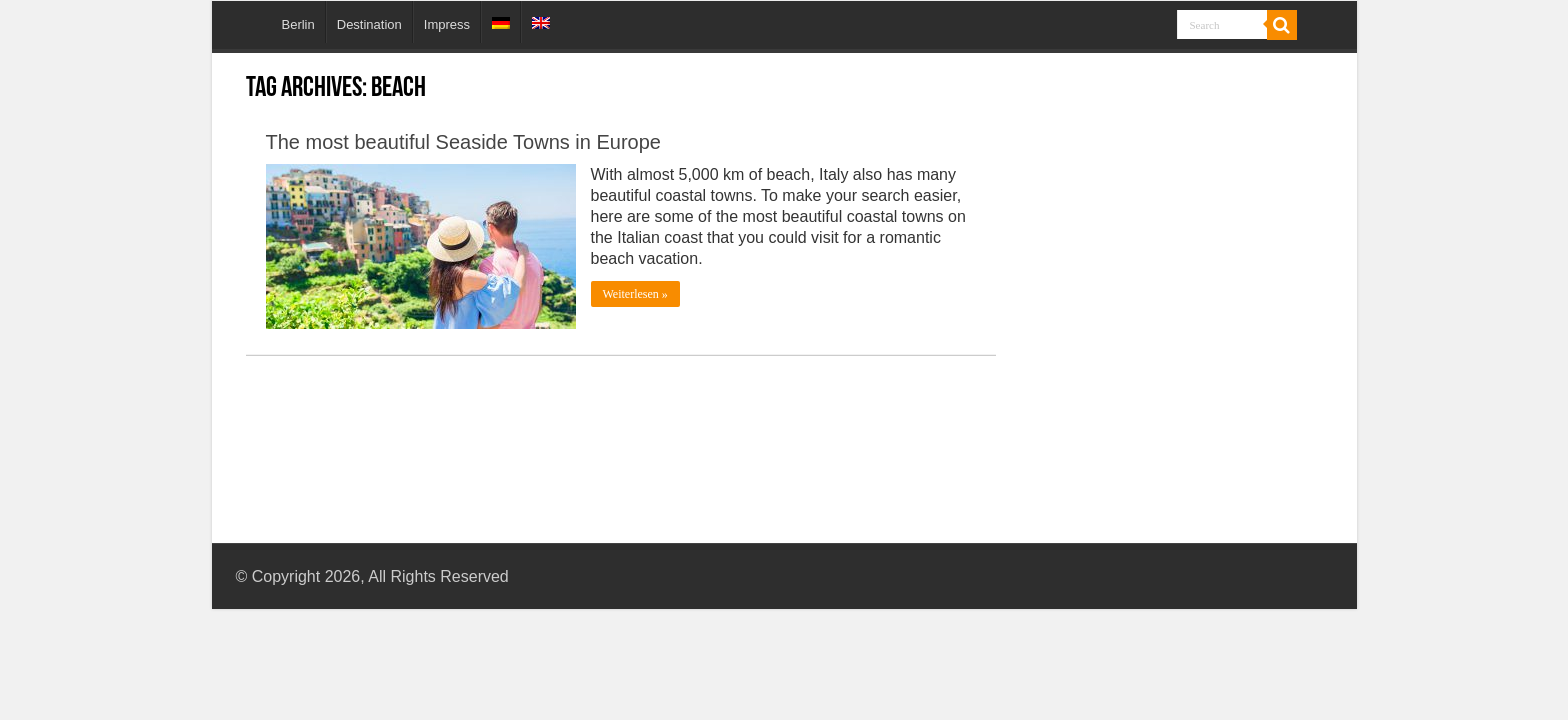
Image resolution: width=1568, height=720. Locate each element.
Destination (369, 24)
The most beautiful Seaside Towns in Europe (463, 142)
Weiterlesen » (635, 294)
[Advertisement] (1173, 268)
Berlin (298, 24)
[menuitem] (500, 22)
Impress (447, 24)
